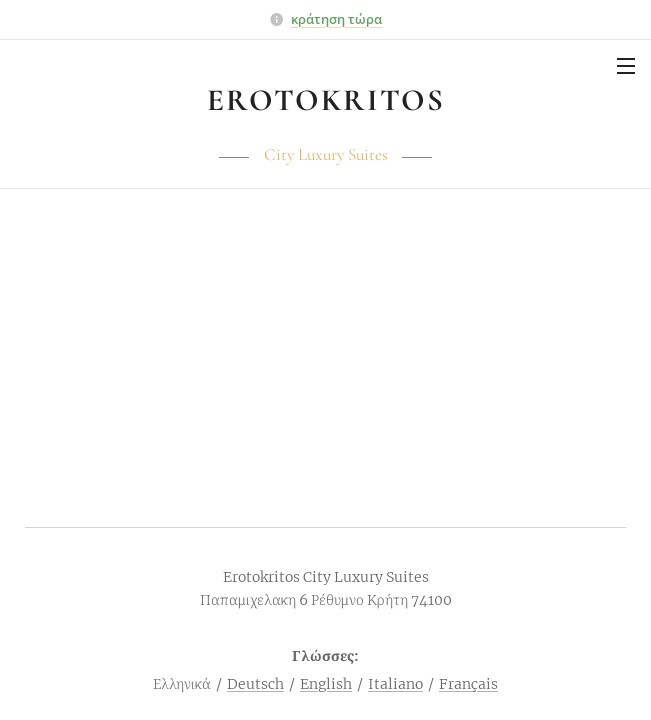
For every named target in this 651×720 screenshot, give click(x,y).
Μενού (626, 66)
